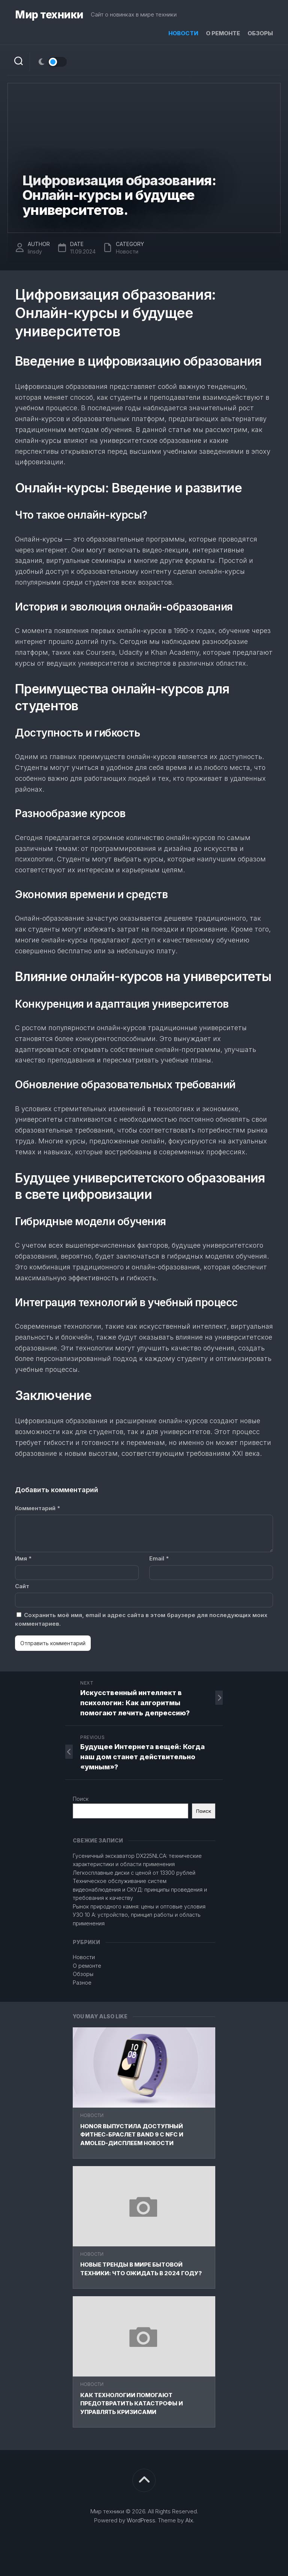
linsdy (35, 251)
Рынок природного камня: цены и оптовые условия (139, 1906)
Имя (23, 1558)
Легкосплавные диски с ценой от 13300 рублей (134, 1872)
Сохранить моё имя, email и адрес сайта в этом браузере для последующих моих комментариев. (141, 1619)
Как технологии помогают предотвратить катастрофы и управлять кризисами (131, 2403)
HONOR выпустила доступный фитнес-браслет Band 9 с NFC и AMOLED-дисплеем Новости (131, 2135)
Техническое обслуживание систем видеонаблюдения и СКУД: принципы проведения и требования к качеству (140, 1889)
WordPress (141, 2520)
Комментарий (37, 1508)
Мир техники (49, 15)
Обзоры (260, 33)
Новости (183, 33)
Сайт (22, 1586)
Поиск (80, 1799)
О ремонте (223, 33)
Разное (82, 1982)
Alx (189, 2520)
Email (159, 1558)
